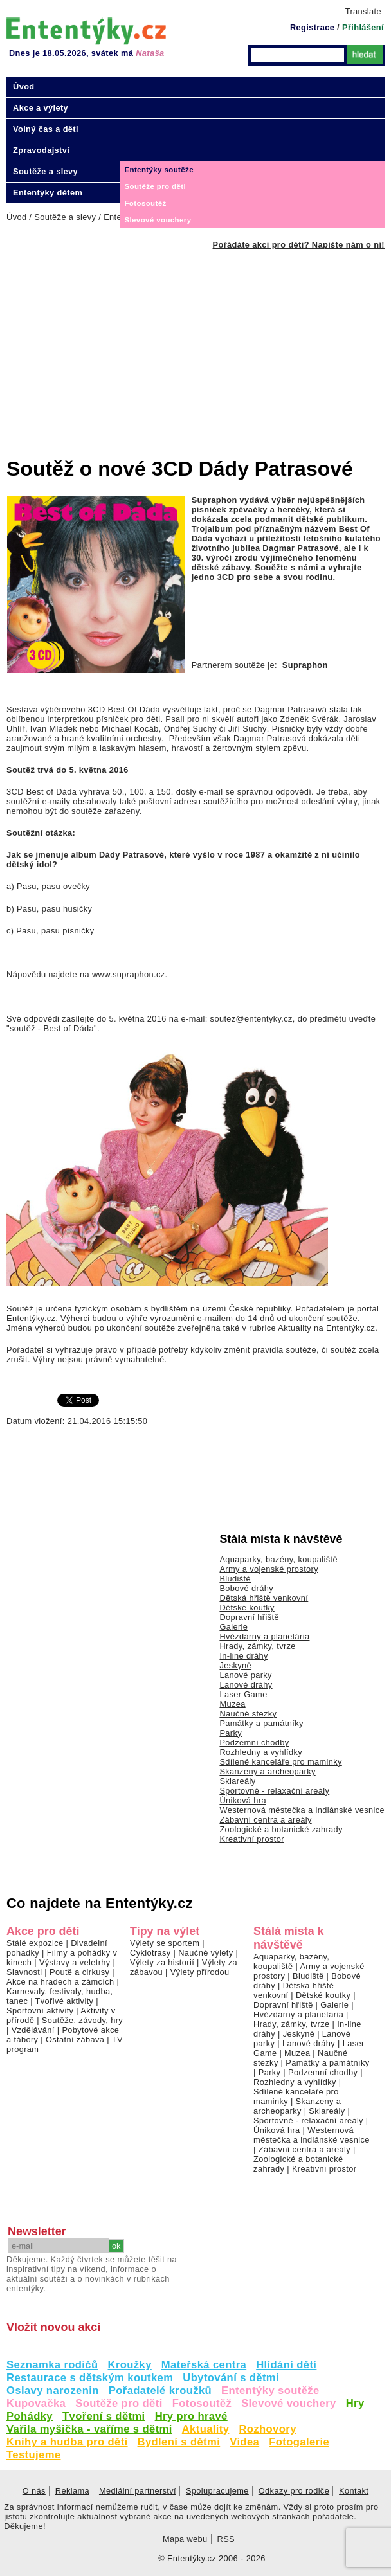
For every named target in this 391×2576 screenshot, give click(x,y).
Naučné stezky (248, 1713)
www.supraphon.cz (128, 974)
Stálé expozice (35, 1943)
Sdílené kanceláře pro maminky (280, 1762)
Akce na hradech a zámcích (60, 1981)
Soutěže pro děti (118, 2403)
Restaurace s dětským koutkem (89, 2378)
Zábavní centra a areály (265, 1819)
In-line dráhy (243, 1656)
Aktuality (206, 2429)
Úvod (24, 86)
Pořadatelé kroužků (160, 2390)
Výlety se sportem (164, 1943)
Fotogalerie (299, 2442)
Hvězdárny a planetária (264, 1636)
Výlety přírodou (200, 1972)
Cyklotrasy (150, 1953)
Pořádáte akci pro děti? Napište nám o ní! (299, 244)
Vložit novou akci (53, 2327)
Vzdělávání (33, 2030)
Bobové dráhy (246, 1588)
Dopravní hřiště (249, 1617)
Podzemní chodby (254, 1742)
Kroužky (130, 2365)
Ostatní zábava (75, 2039)
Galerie (233, 1627)
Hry (355, 2403)
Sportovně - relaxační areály (274, 1791)
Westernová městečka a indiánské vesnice (302, 1810)
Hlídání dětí (286, 2365)
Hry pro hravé (191, 2416)
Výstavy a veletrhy (75, 1962)
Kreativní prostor (251, 1839)
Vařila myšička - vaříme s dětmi (89, 2429)
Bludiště (235, 1578)
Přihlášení (363, 27)
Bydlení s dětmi (179, 2442)
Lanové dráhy (245, 1684)
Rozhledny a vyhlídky (260, 1752)
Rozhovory (267, 2429)
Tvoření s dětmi (103, 2416)
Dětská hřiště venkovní (263, 1598)
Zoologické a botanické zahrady (281, 1829)
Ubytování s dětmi (231, 2378)
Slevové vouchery (288, 2403)
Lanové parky (245, 1675)
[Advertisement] (198, 346)
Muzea (232, 1704)
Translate (363, 11)
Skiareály (237, 1781)
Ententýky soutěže (270, 2390)
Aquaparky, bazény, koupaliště (278, 1559)
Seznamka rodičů (52, 2365)
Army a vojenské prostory (268, 1569)
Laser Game (243, 1694)
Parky (230, 1733)
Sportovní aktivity (39, 2010)
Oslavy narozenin (52, 2390)
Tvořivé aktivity (64, 2001)
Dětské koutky (246, 1607)
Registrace (312, 27)
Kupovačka (36, 2403)
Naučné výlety (205, 1953)
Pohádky (29, 2416)
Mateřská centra (203, 2365)
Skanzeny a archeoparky (267, 1771)
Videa (244, 2442)
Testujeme (33, 2455)
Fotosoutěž (202, 2403)
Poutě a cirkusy (79, 1972)
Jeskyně (235, 1665)
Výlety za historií (162, 1962)
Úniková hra (242, 1800)
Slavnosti (24, 1972)
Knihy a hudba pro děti (67, 2442)
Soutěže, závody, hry (82, 2020)
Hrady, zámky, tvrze (257, 1646)
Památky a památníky (261, 1723)
